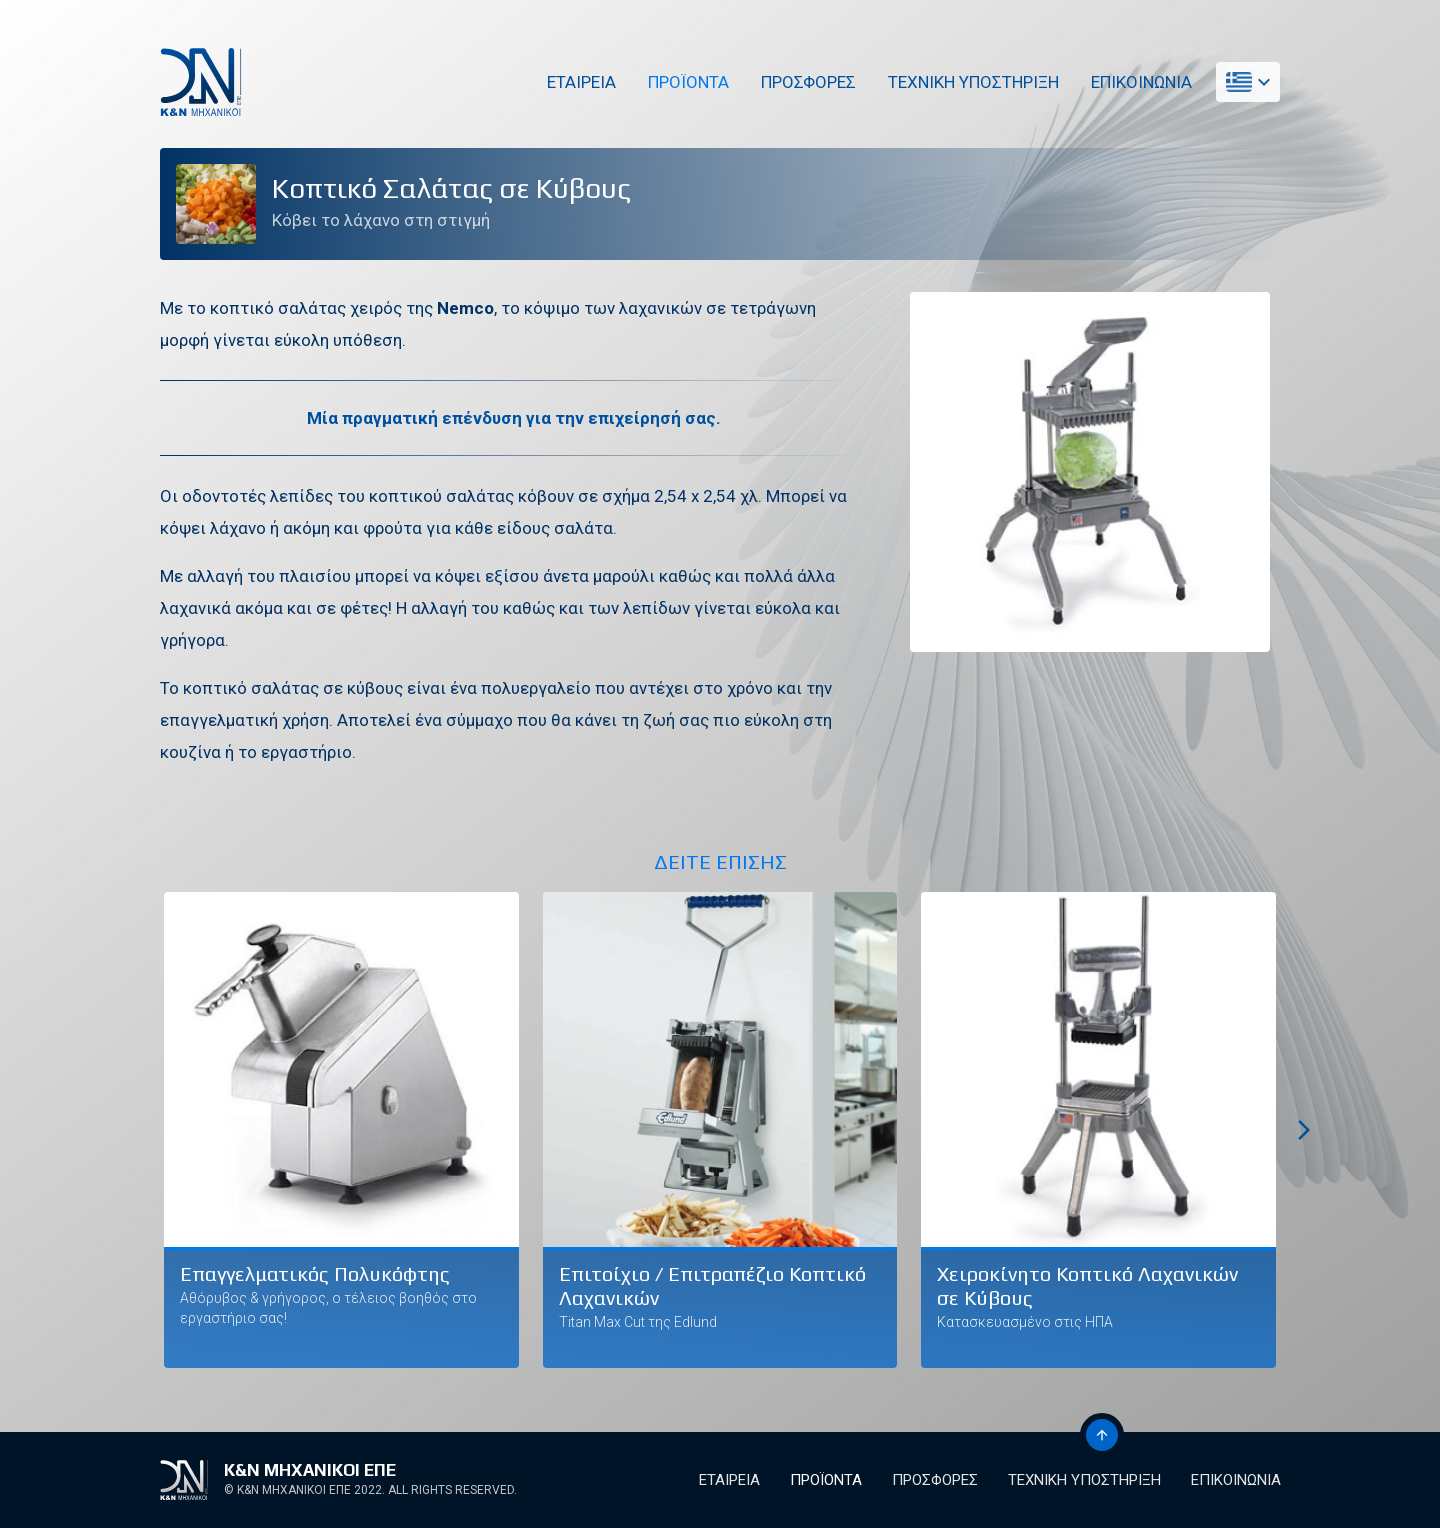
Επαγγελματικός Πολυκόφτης (315, 1273)
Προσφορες (807, 82)
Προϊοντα (687, 82)
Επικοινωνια (1140, 82)
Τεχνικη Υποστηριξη (972, 82)
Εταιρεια (580, 82)
